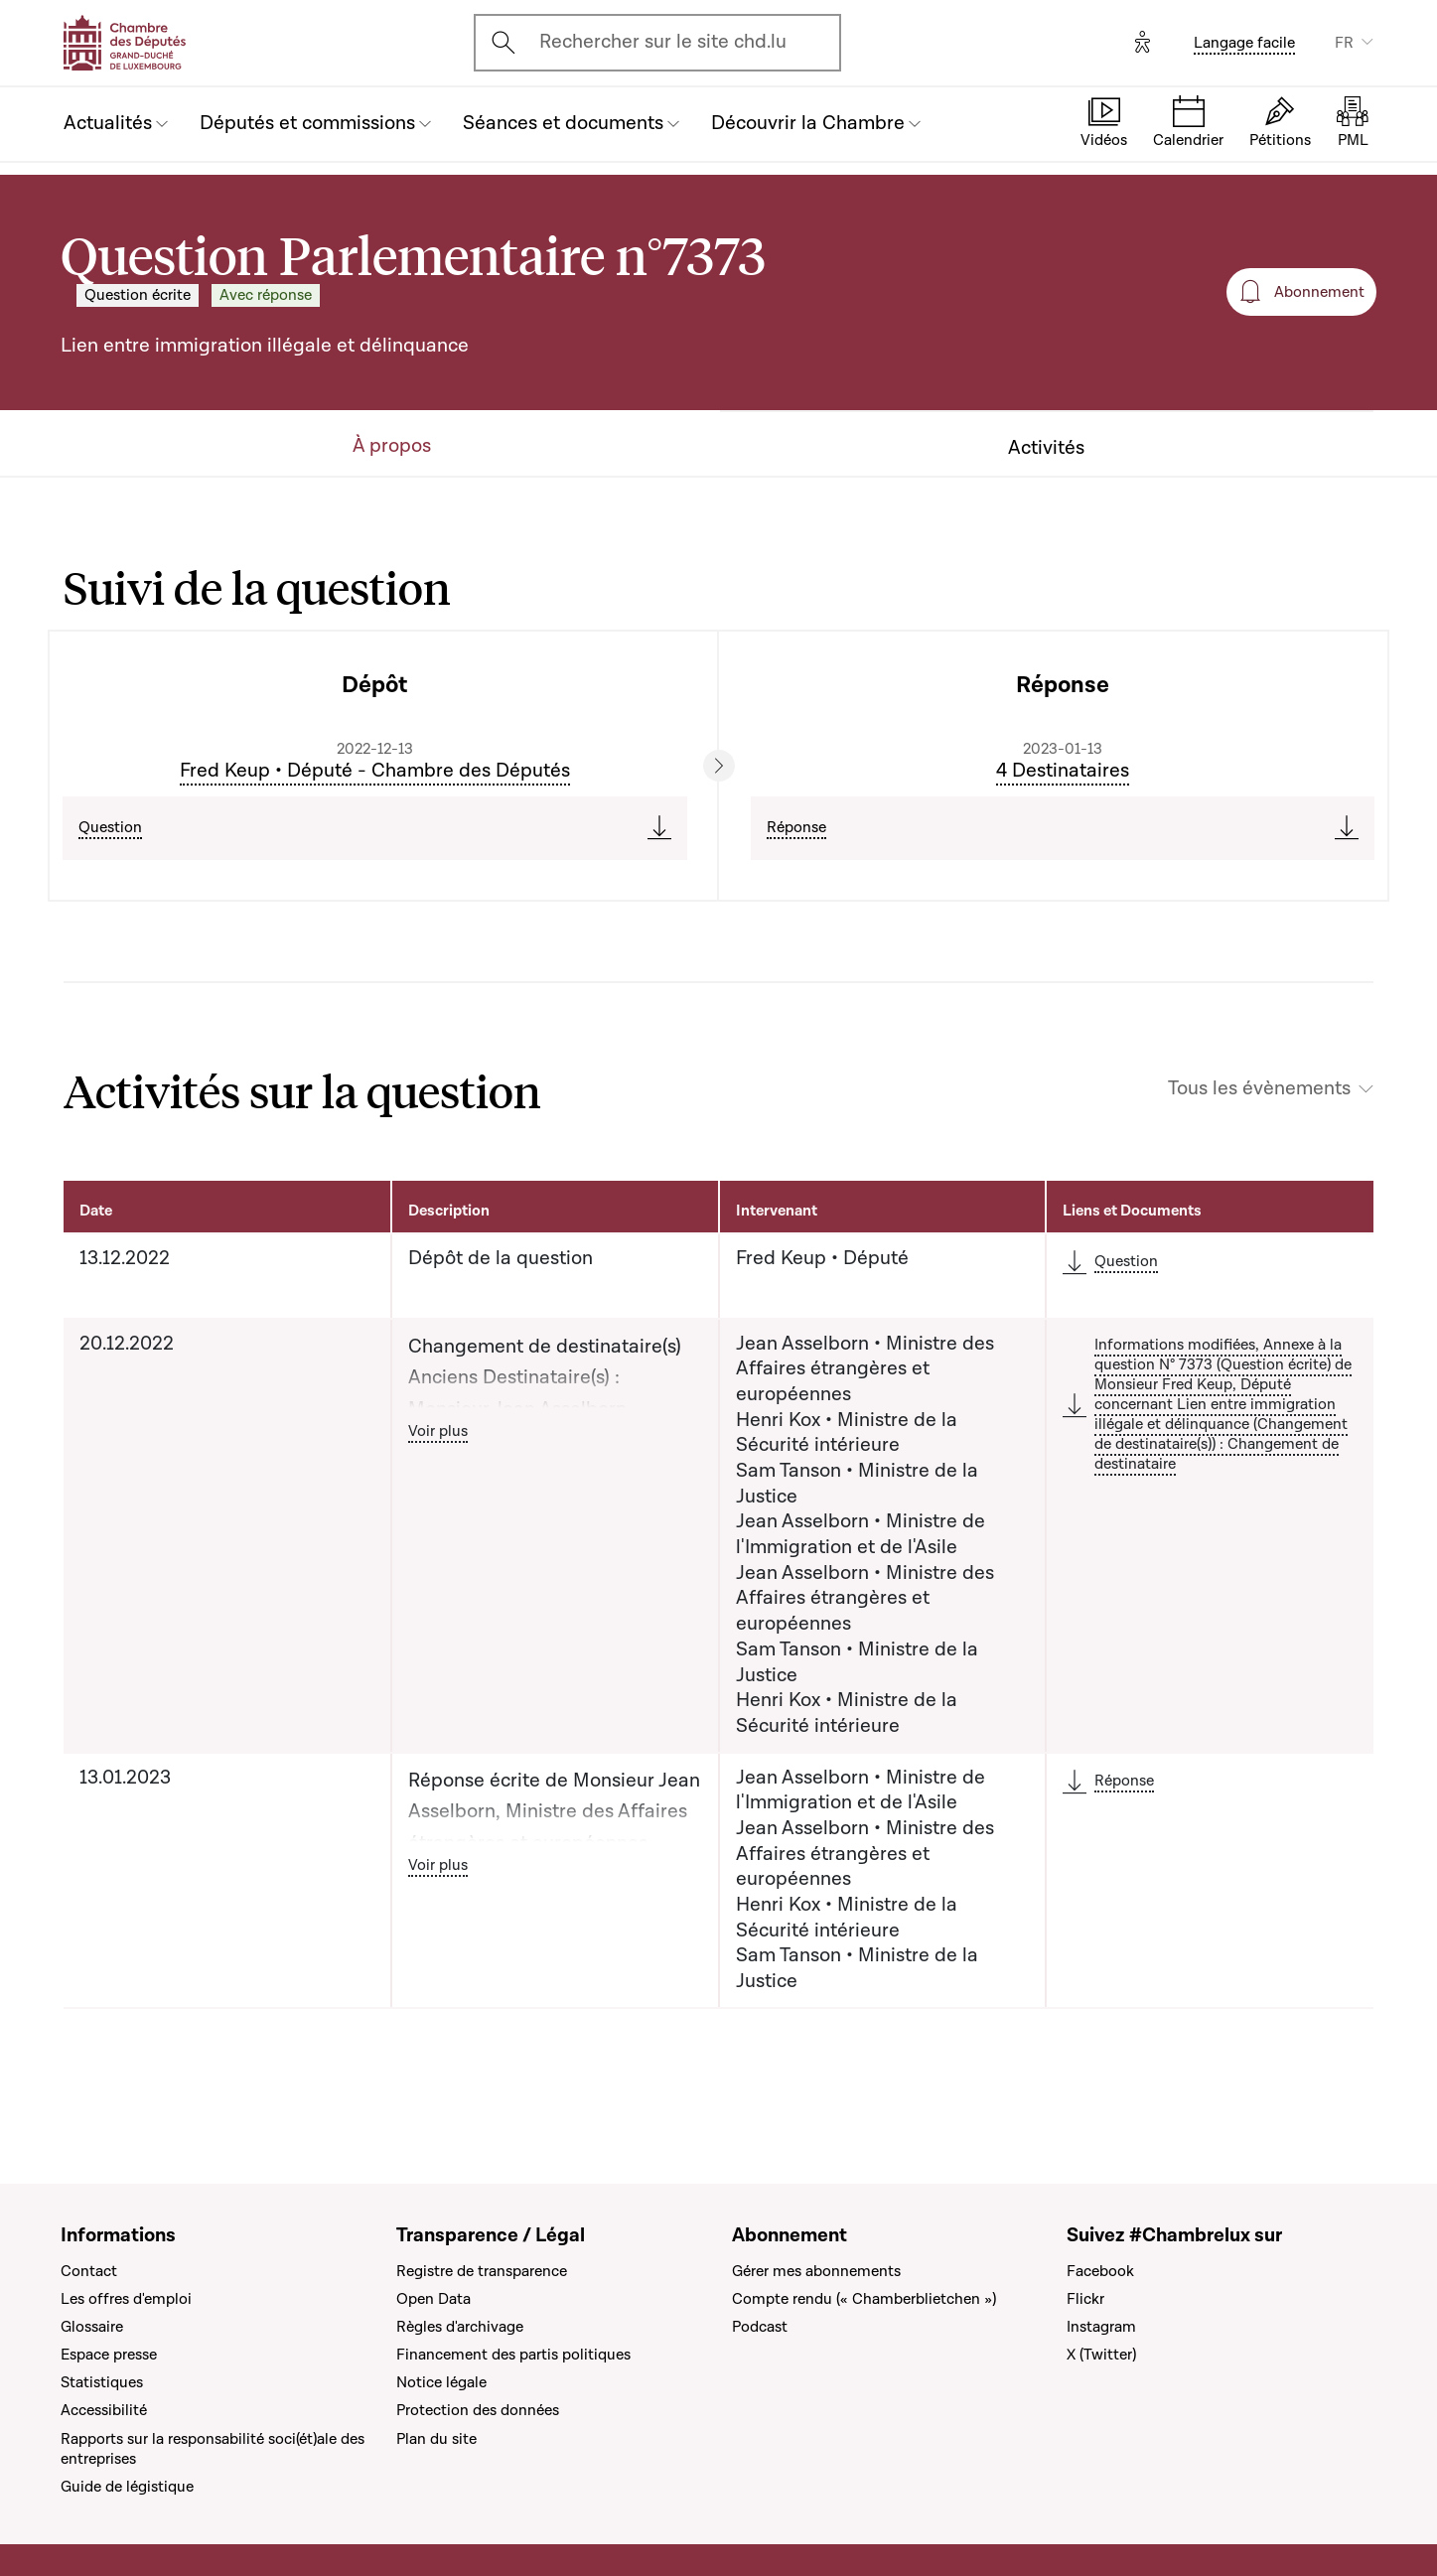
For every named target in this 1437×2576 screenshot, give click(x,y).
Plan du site (436, 2439)
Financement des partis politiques (513, 2354)
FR (1344, 43)
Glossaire (92, 2327)
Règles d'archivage (459, 2327)
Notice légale (441, 2382)
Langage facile (1244, 43)
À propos (392, 446)
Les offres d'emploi (126, 2299)
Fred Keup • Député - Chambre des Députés (375, 771)
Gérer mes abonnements (816, 2271)
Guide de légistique (127, 2487)
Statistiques (102, 2382)
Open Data (433, 2299)
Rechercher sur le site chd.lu (663, 42)
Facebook (1100, 2271)
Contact (89, 2271)
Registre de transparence (481, 2271)
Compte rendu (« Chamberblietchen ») (864, 2299)
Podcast (760, 2327)
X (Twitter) (1101, 2354)
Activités (1046, 448)
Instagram (1101, 2327)
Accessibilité (104, 2410)
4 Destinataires (1062, 771)
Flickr (1085, 2299)
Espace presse (109, 2354)
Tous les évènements (1259, 1088)
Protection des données (477, 2410)
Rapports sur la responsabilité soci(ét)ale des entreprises (212, 2449)
